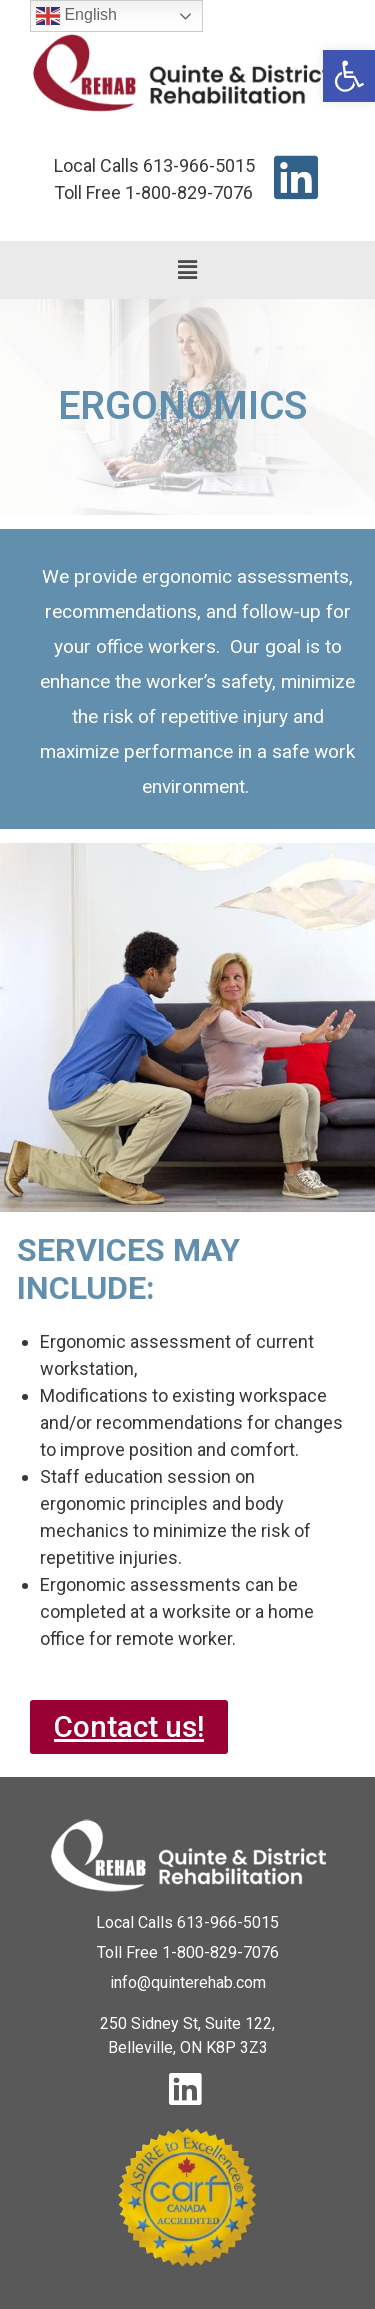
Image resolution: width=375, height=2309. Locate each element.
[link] (349, 76)
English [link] (76, 16)
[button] (187, 270)
